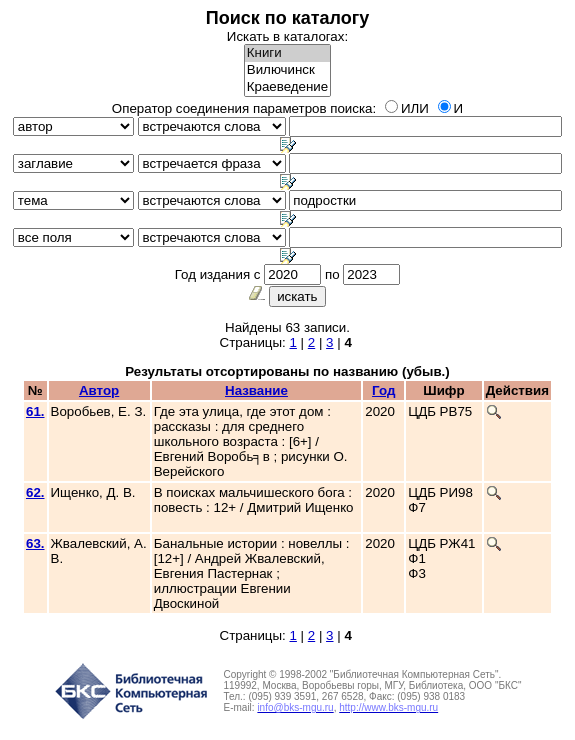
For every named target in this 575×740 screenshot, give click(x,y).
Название (256, 390)
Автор (99, 390)
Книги (287, 53)
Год (383, 390)
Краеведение (287, 87)
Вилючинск (287, 70)
